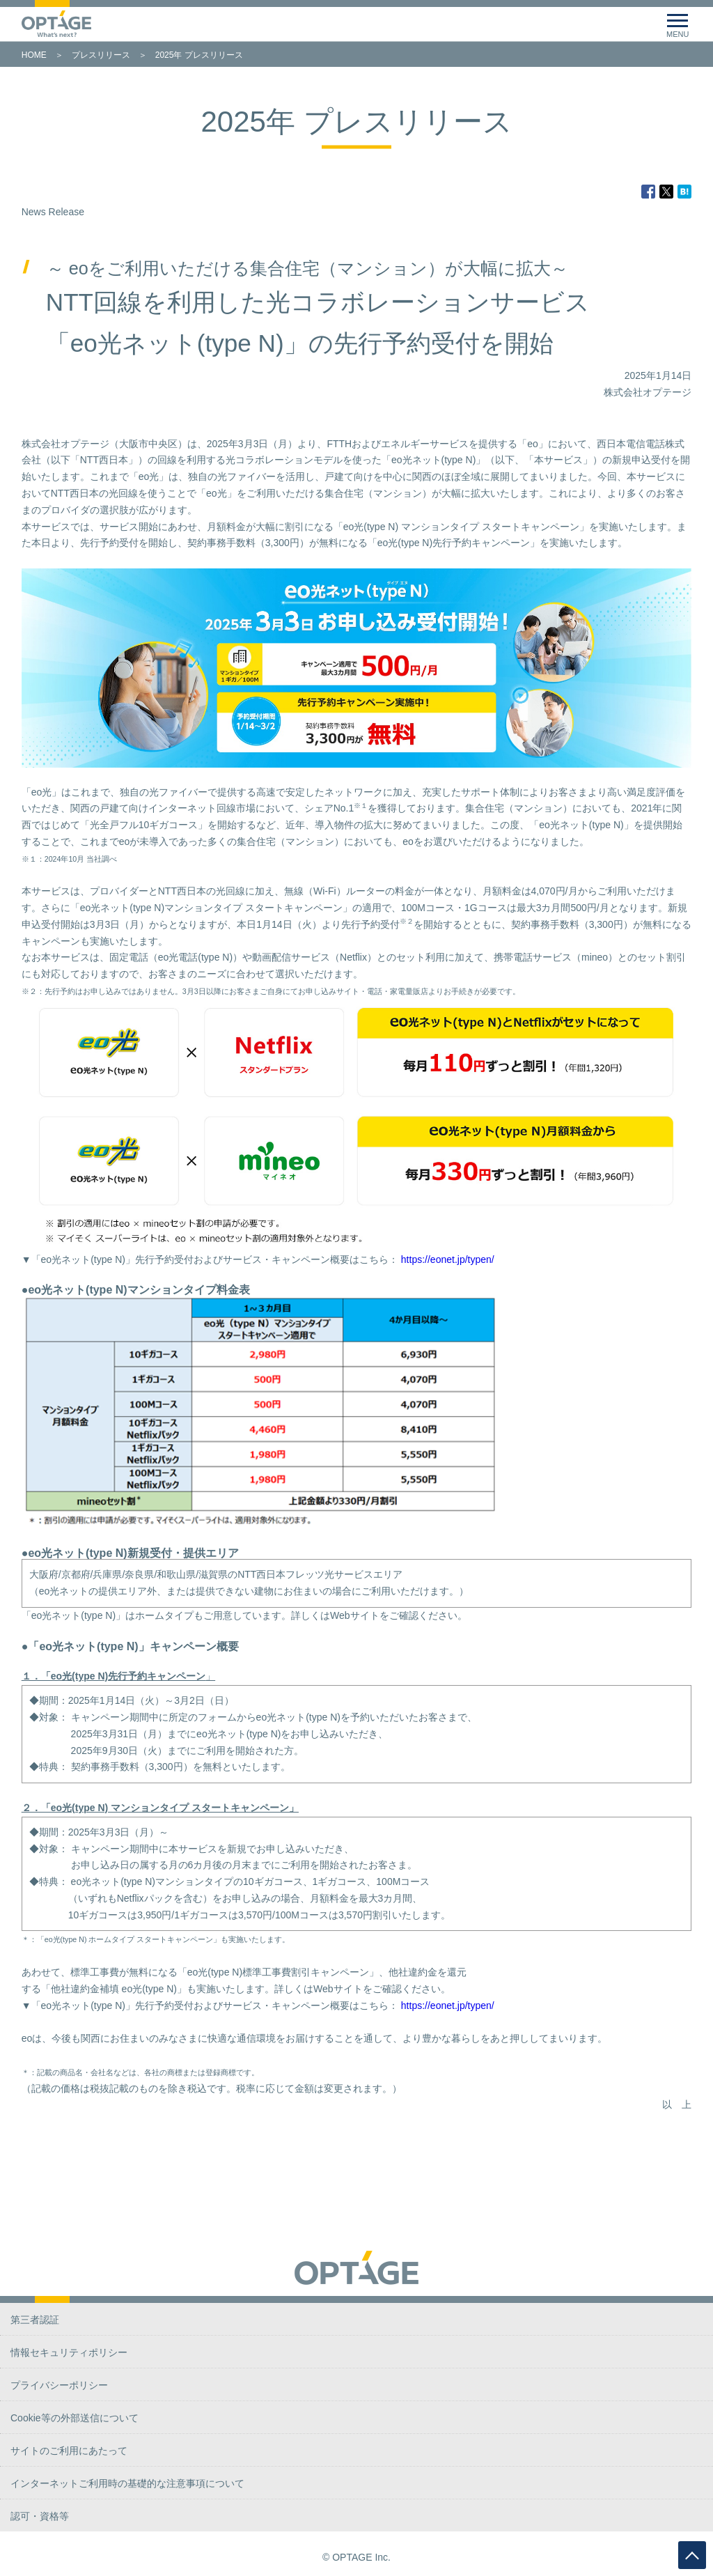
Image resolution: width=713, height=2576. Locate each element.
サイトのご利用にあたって (68, 2450)
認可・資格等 (39, 2516)
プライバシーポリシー (59, 2385)
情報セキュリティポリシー (68, 2352)
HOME (34, 55)
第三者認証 (34, 2319)
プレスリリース (101, 55)
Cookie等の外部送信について (74, 2417)
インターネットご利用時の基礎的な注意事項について (127, 2483)
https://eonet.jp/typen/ (447, 1259)
